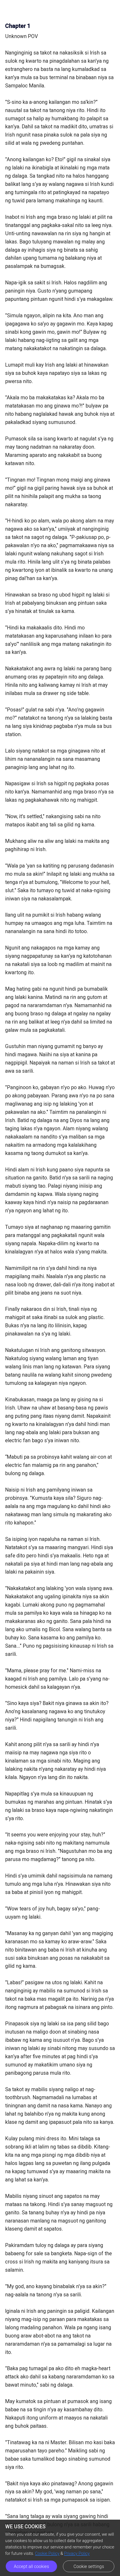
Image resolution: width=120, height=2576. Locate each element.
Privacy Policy (77, 2553)
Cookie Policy (47, 2553)
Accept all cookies (31, 2566)
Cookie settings (88, 2566)
